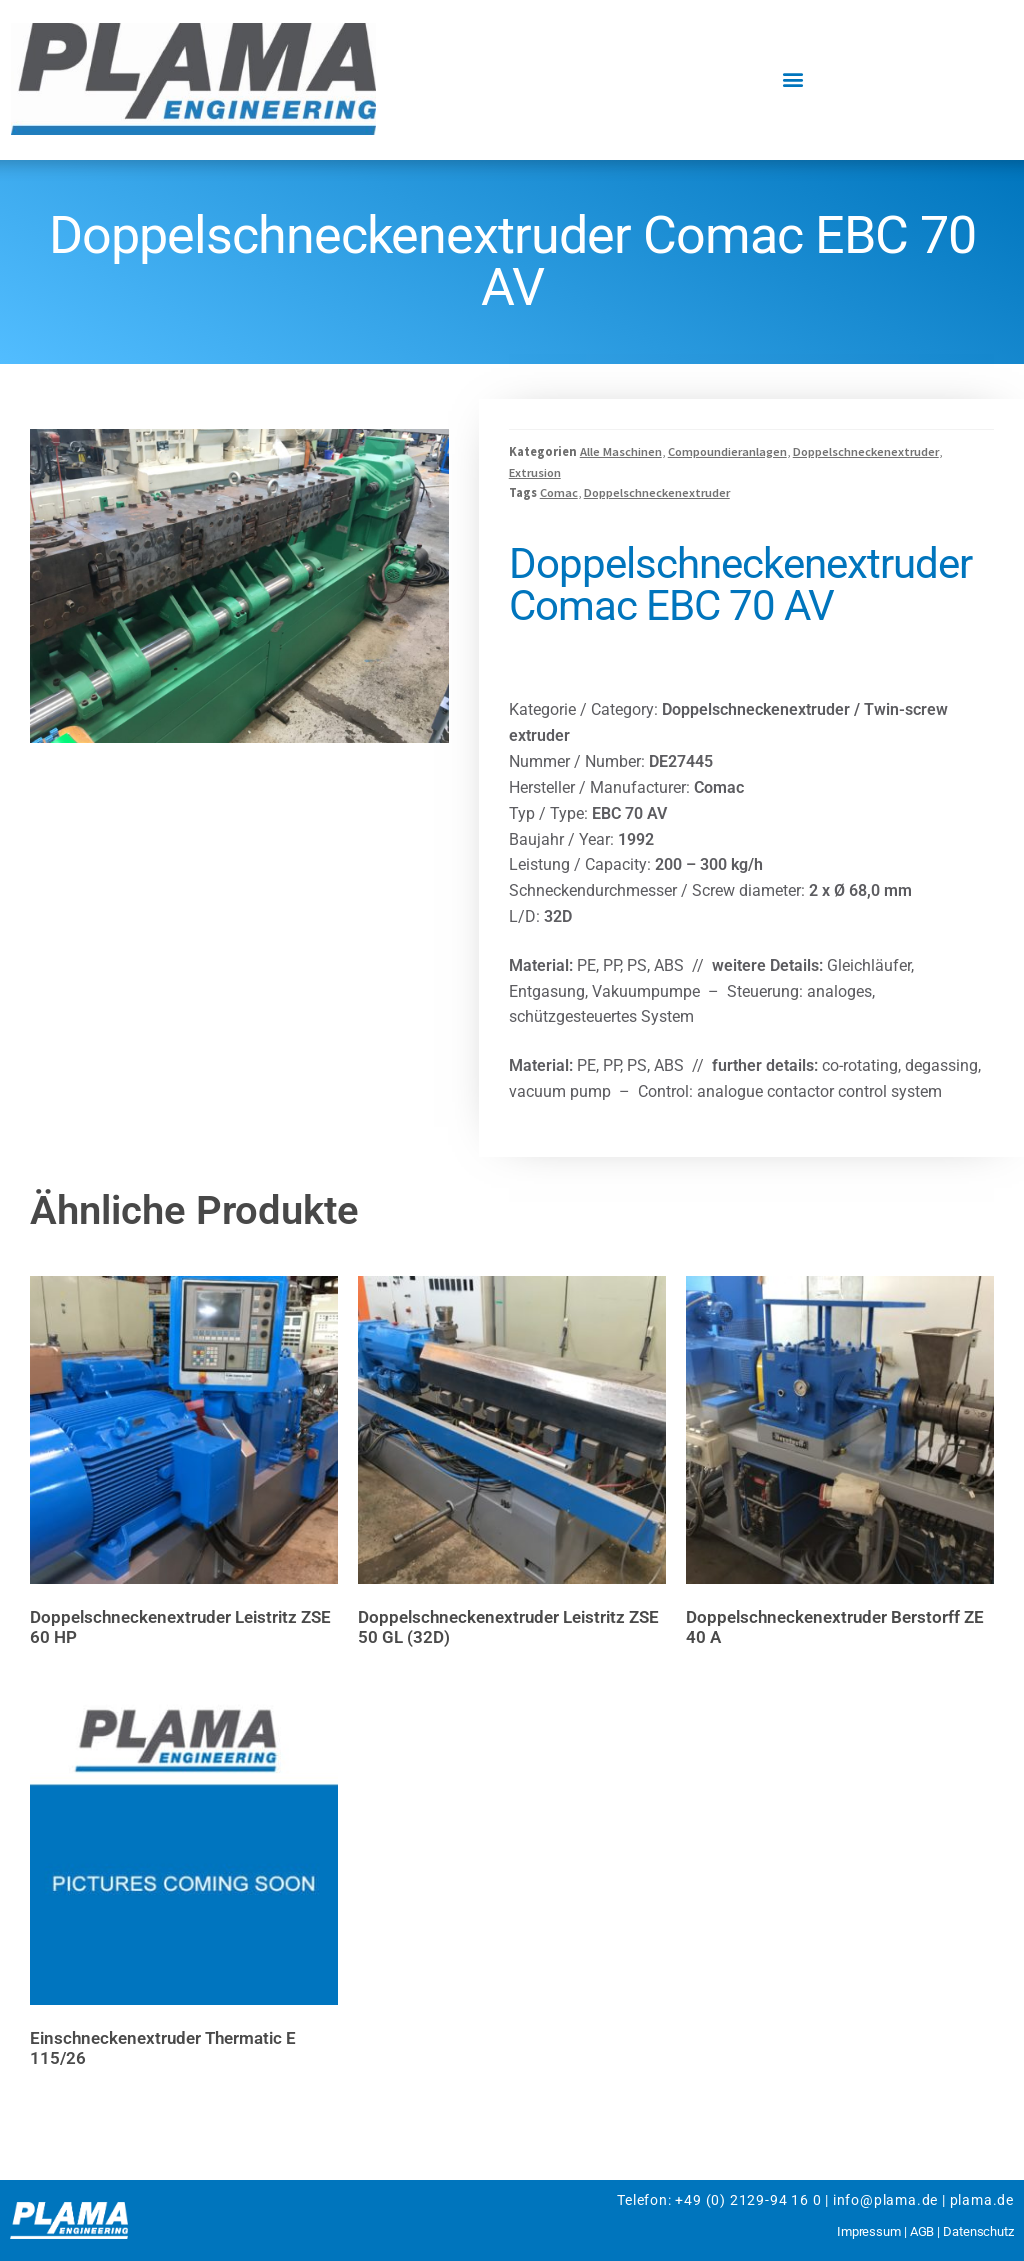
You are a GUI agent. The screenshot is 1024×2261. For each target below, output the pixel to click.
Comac (559, 492)
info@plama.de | (889, 2200)
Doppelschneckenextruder (866, 451)
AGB (922, 2231)
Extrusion (535, 472)
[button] (793, 78)
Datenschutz (978, 2231)
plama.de (982, 2200)
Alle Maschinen (621, 451)
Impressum (869, 2231)
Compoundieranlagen (727, 451)
